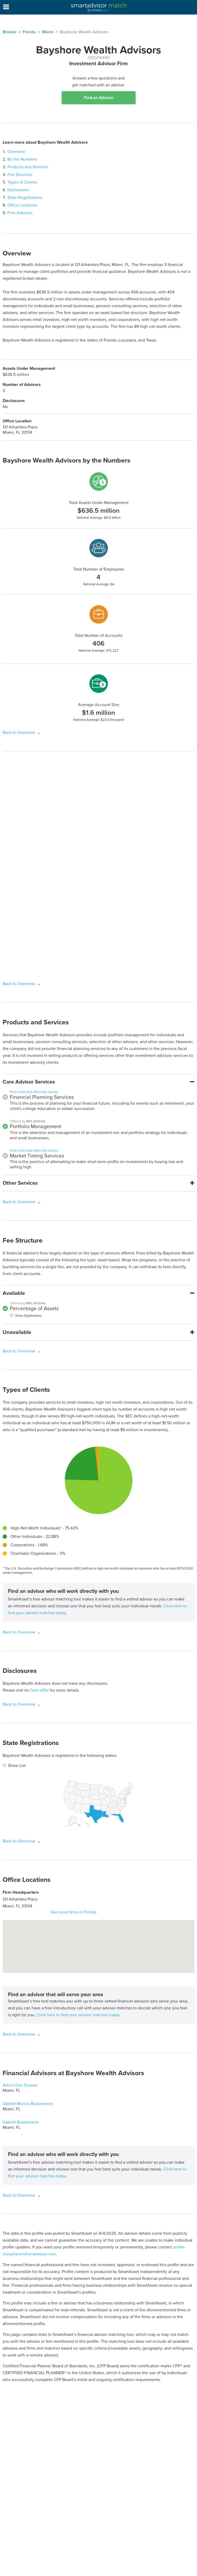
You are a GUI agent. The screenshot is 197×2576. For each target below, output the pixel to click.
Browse (9, 32)
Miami (47, 32)
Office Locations (22, 205)
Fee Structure (20, 174)
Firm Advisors (20, 213)
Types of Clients (22, 182)
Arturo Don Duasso (20, 2085)
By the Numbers (22, 159)
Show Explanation (28, 1316)
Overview (16, 151)
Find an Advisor (98, 97)
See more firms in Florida (73, 1912)
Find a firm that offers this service (34, 1092)
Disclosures (18, 190)
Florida (29, 32)
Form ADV (39, 1690)
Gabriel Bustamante (21, 2122)
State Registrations (24, 197)
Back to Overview (19, 732)
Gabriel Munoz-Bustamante (28, 2103)
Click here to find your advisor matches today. (78, 2015)
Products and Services (27, 167)
